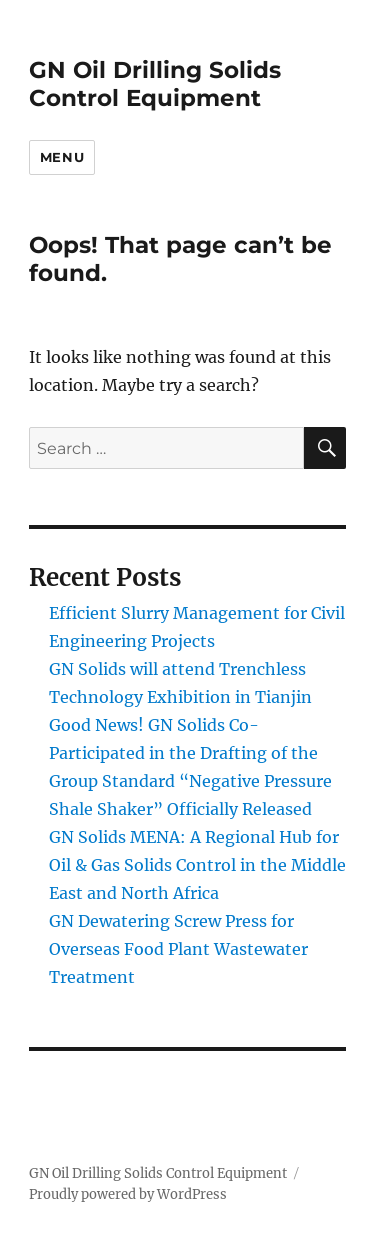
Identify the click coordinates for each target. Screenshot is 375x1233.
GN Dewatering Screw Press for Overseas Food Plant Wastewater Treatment (178, 949)
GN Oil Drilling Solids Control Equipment (155, 84)
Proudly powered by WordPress (128, 1194)
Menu (62, 157)
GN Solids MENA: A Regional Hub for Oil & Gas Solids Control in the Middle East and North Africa (197, 865)
